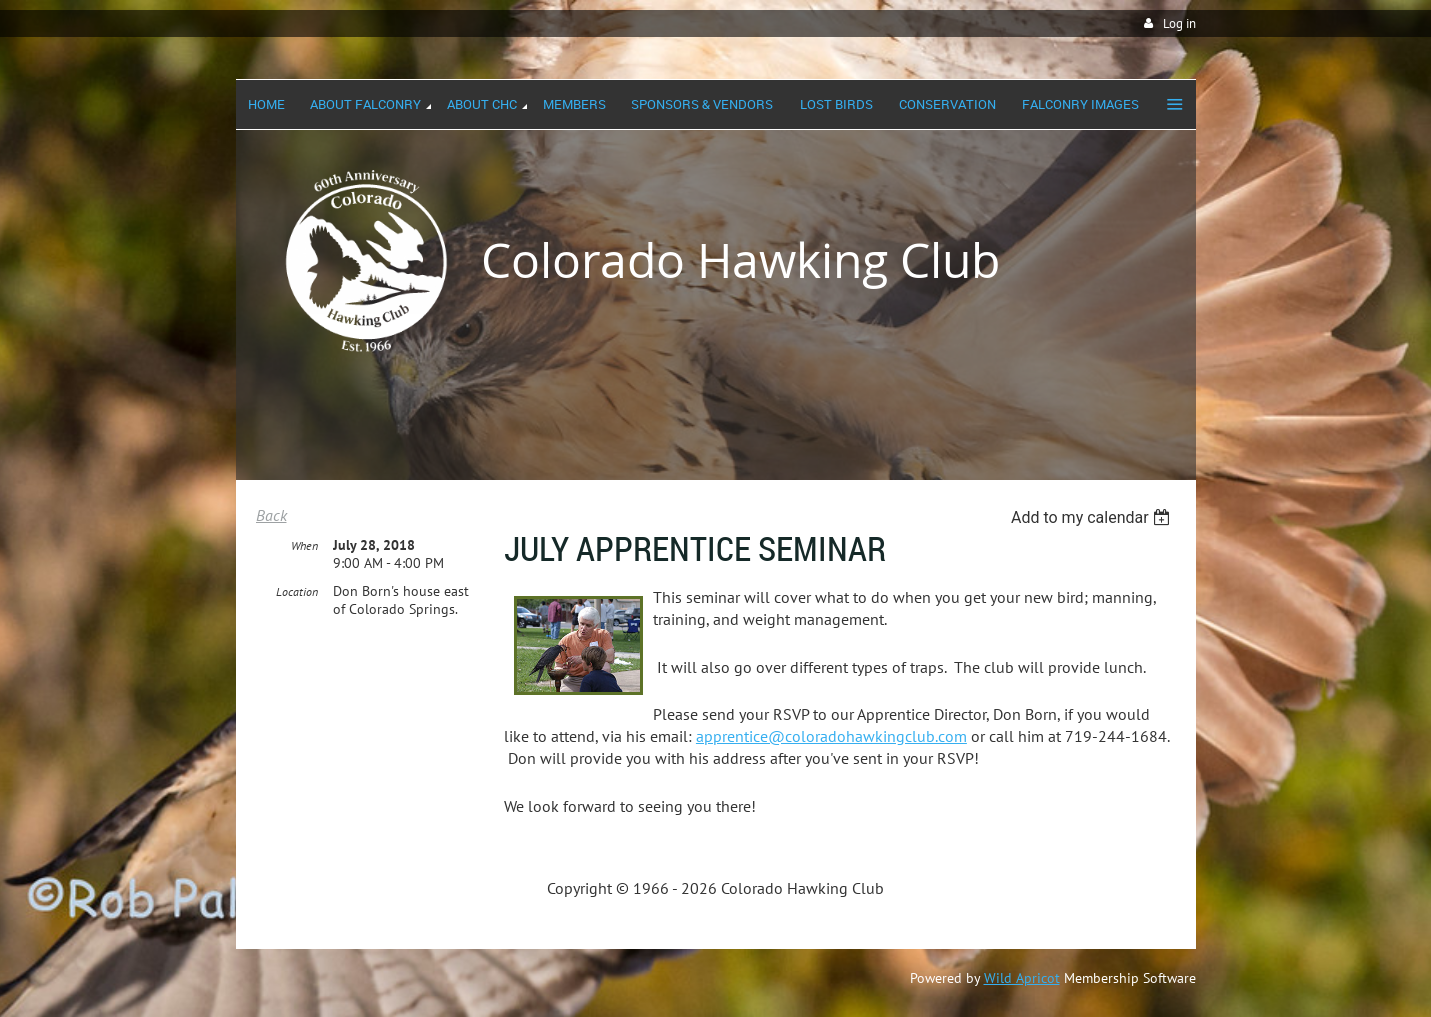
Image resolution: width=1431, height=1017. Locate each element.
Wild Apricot (1022, 978)
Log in (1179, 23)
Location (297, 591)
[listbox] (1093, 517)
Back (271, 515)
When (304, 545)
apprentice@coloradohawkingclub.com (831, 736)
